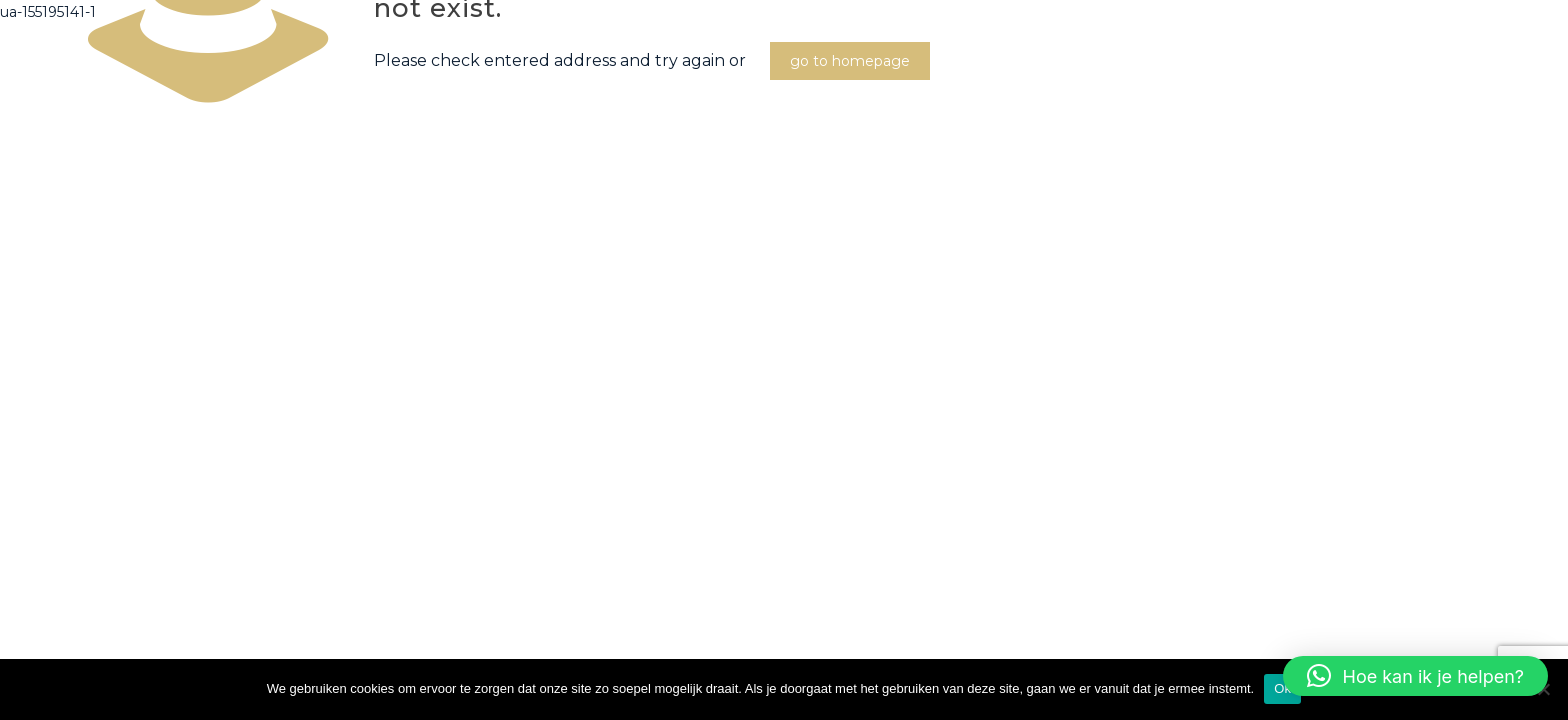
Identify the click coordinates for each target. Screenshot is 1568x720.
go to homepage (850, 61)
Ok (1282, 688)
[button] (1415, 676)
